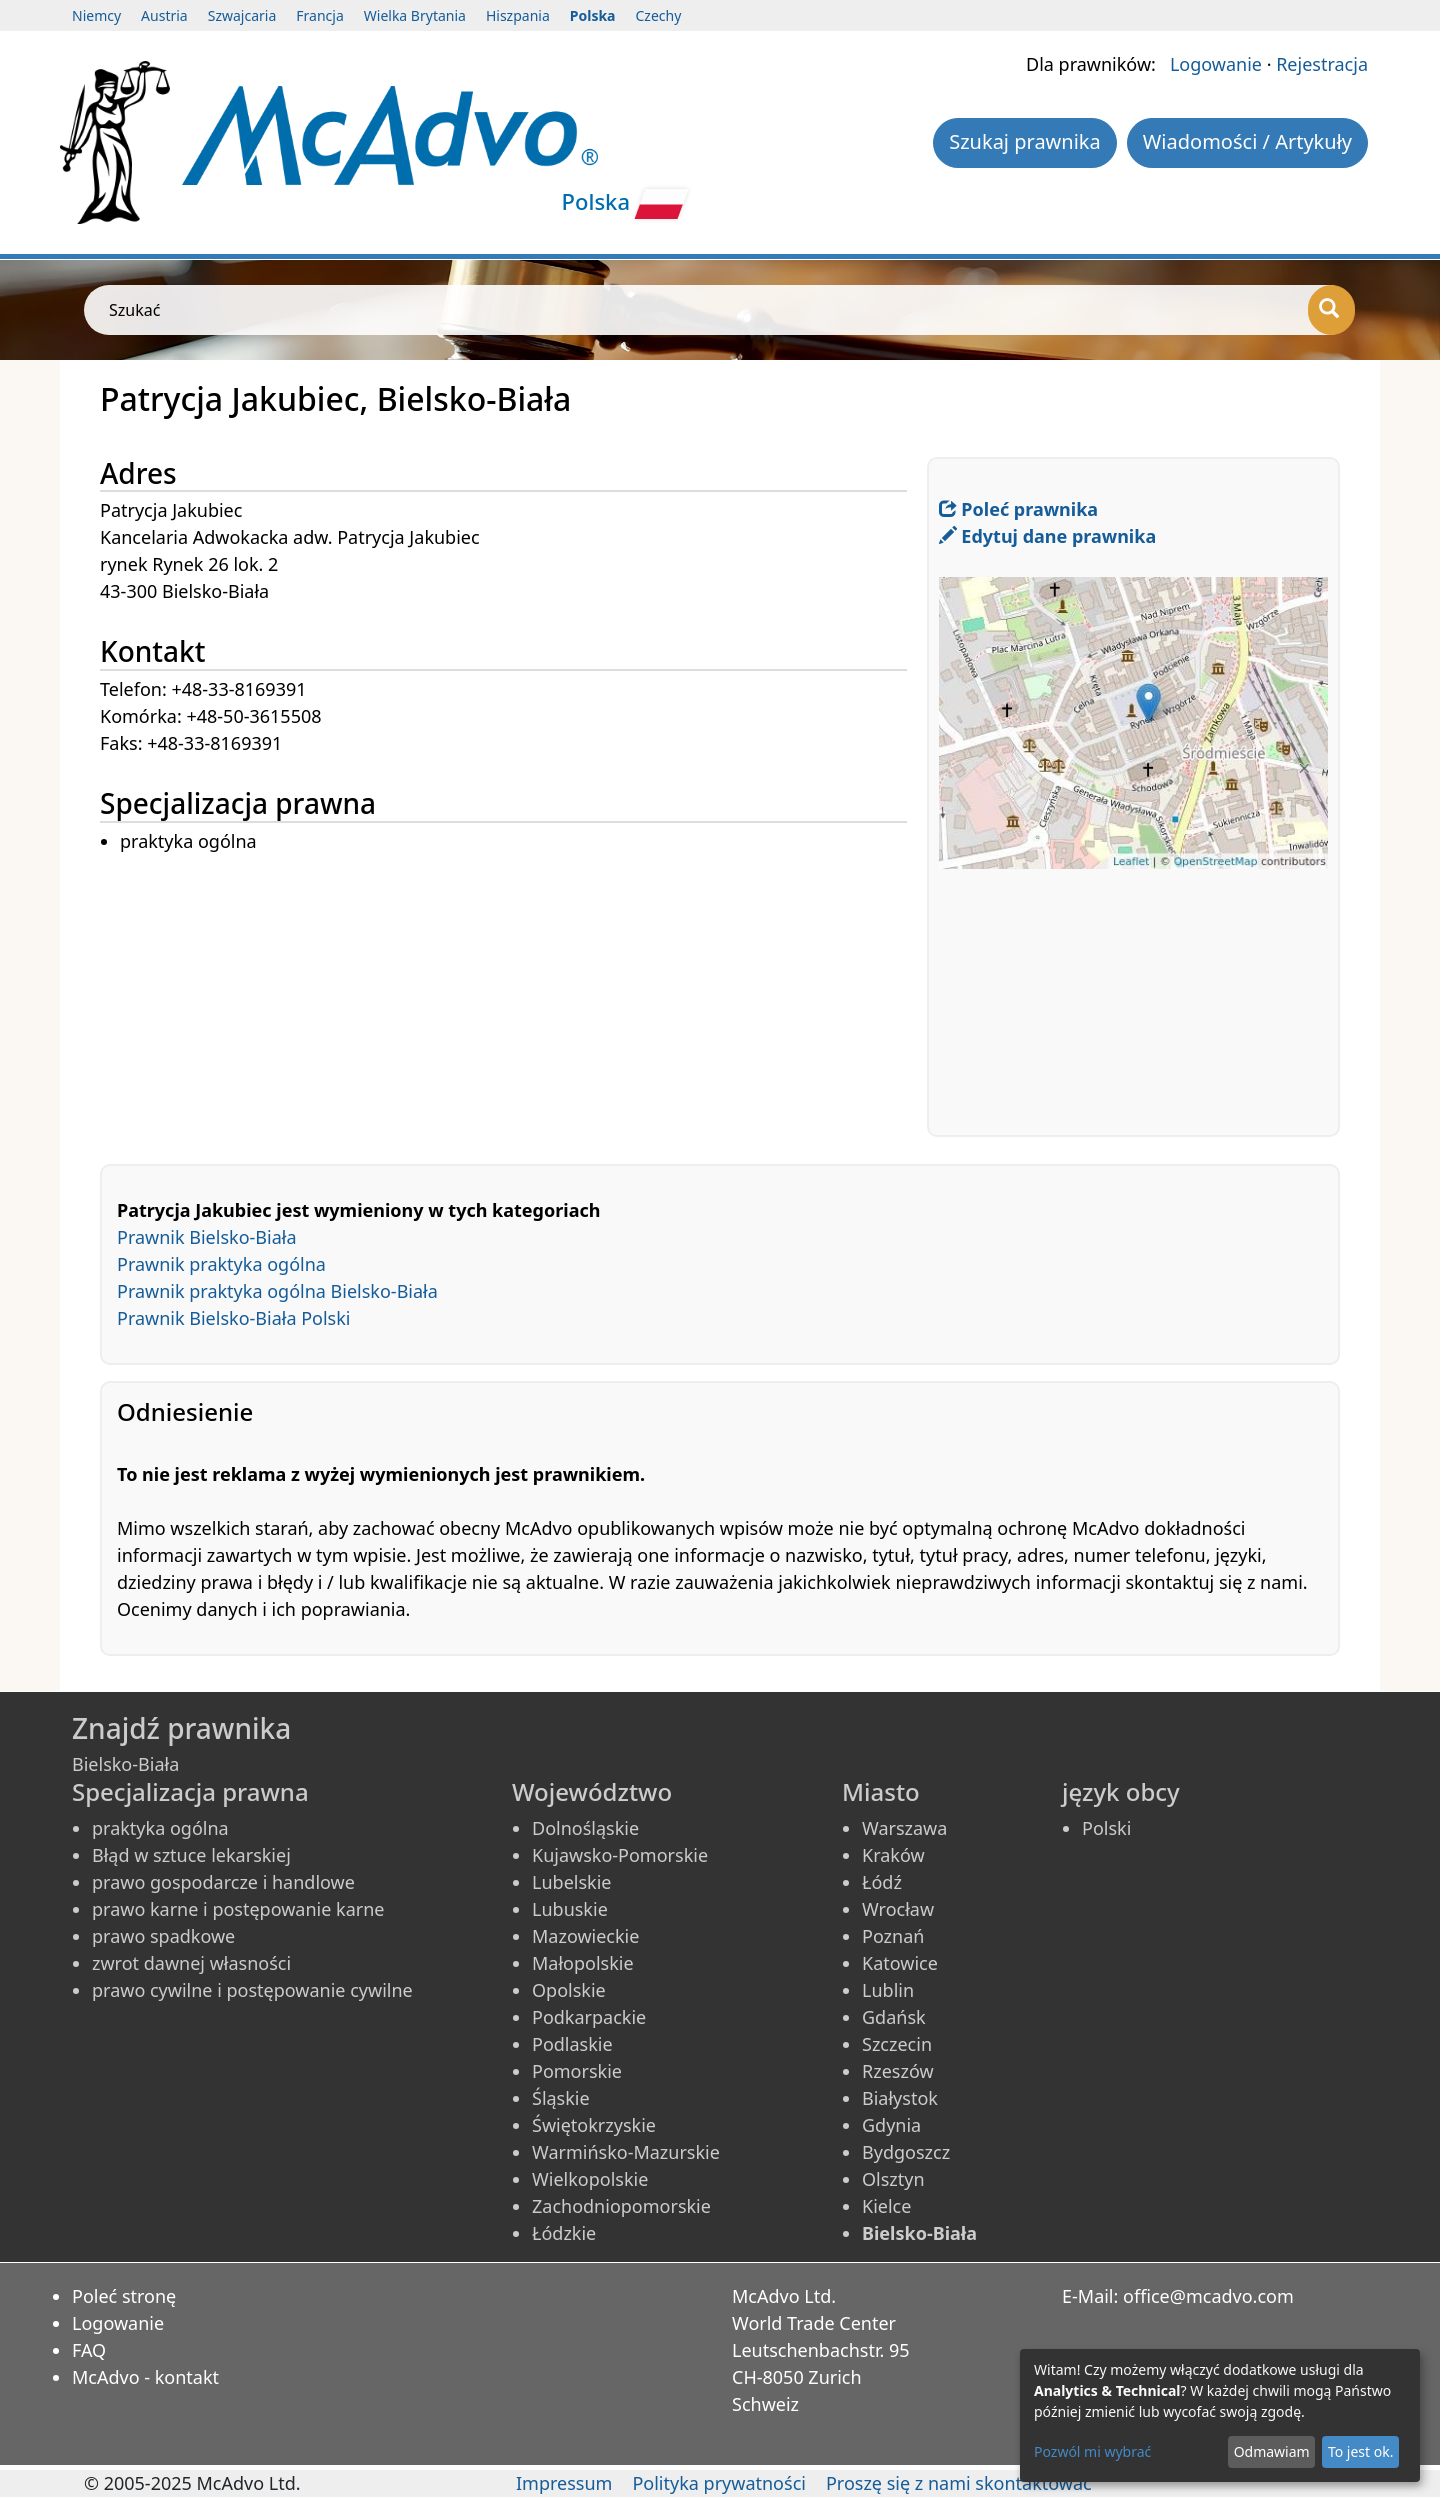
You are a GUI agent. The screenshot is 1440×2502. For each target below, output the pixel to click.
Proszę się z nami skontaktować (959, 2483)
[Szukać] (1331, 310)
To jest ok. (1361, 2451)
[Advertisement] (513, 996)
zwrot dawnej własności (191, 1963)
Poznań (893, 1936)
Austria (164, 15)
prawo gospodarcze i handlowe (223, 1882)
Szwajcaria (242, 15)
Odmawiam (1272, 2451)
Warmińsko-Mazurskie (626, 2152)
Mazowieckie (585, 1936)
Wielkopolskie (590, 2179)
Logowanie (1216, 64)
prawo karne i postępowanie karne (238, 1909)
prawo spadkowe (163, 1936)
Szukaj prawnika (1025, 141)
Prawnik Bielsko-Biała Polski (234, 1318)
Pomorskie (577, 2071)
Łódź (882, 1882)
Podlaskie (572, 2044)
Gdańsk (894, 2017)
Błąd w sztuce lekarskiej (191, 1855)
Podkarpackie (589, 2017)
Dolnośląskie (585, 1828)
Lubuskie (570, 1909)
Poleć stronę (124, 2296)
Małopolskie (583, 1963)
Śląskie (561, 2098)
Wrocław (898, 1909)
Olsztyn (893, 2179)
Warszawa (904, 1828)
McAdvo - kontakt (145, 2377)
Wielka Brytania (415, 15)
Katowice (900, 1963)
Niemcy (96, 15)
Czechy (659, 15)
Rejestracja (1322, 64)
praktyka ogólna (160, 1828)
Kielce (886, 2206)
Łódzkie (564, 2233)
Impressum (564, 2483)
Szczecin (897, 2044)
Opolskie (569, 1990)
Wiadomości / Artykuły (1247, 141)
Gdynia (891, 2125)
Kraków (893, 1855)
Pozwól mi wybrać (1092, 2451)
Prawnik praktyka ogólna (221, 1264)
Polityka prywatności (718, 2483)
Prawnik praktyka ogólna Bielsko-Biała (277, 1291)
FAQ (89, 2350)
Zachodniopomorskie (621, 2206)
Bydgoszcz (906, 2152)
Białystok (900, 2098)
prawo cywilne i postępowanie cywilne (252, 1990)
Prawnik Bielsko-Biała (207, 1237)
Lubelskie (571, 1882)
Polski (1106, 1828)
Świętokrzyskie (594, 2125)
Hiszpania (518, 15)
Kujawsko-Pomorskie (620, 1855)
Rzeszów (898, 2071)
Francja (319, 15)
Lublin (888, 1990)
